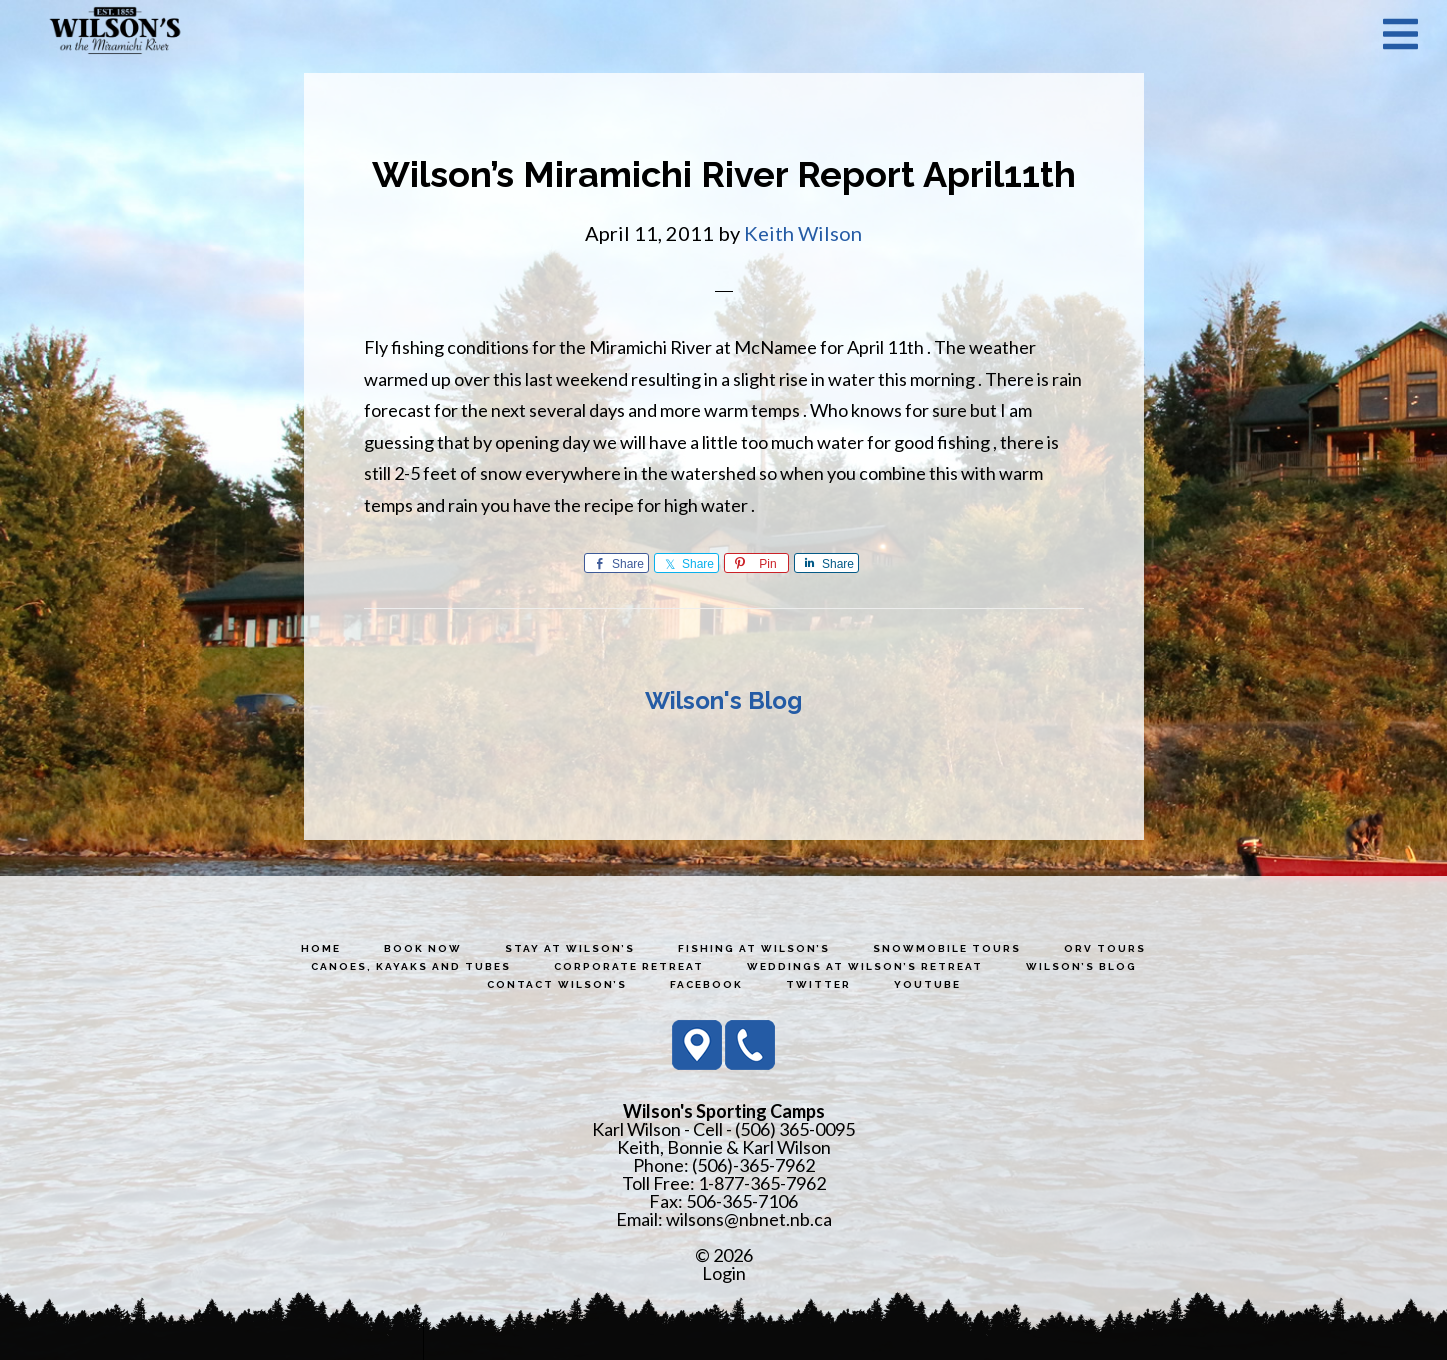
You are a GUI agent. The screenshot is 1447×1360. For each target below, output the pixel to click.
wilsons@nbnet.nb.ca (749, 1219)
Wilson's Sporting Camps (115, 33)
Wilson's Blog (723, 700)
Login (724, 1273)
